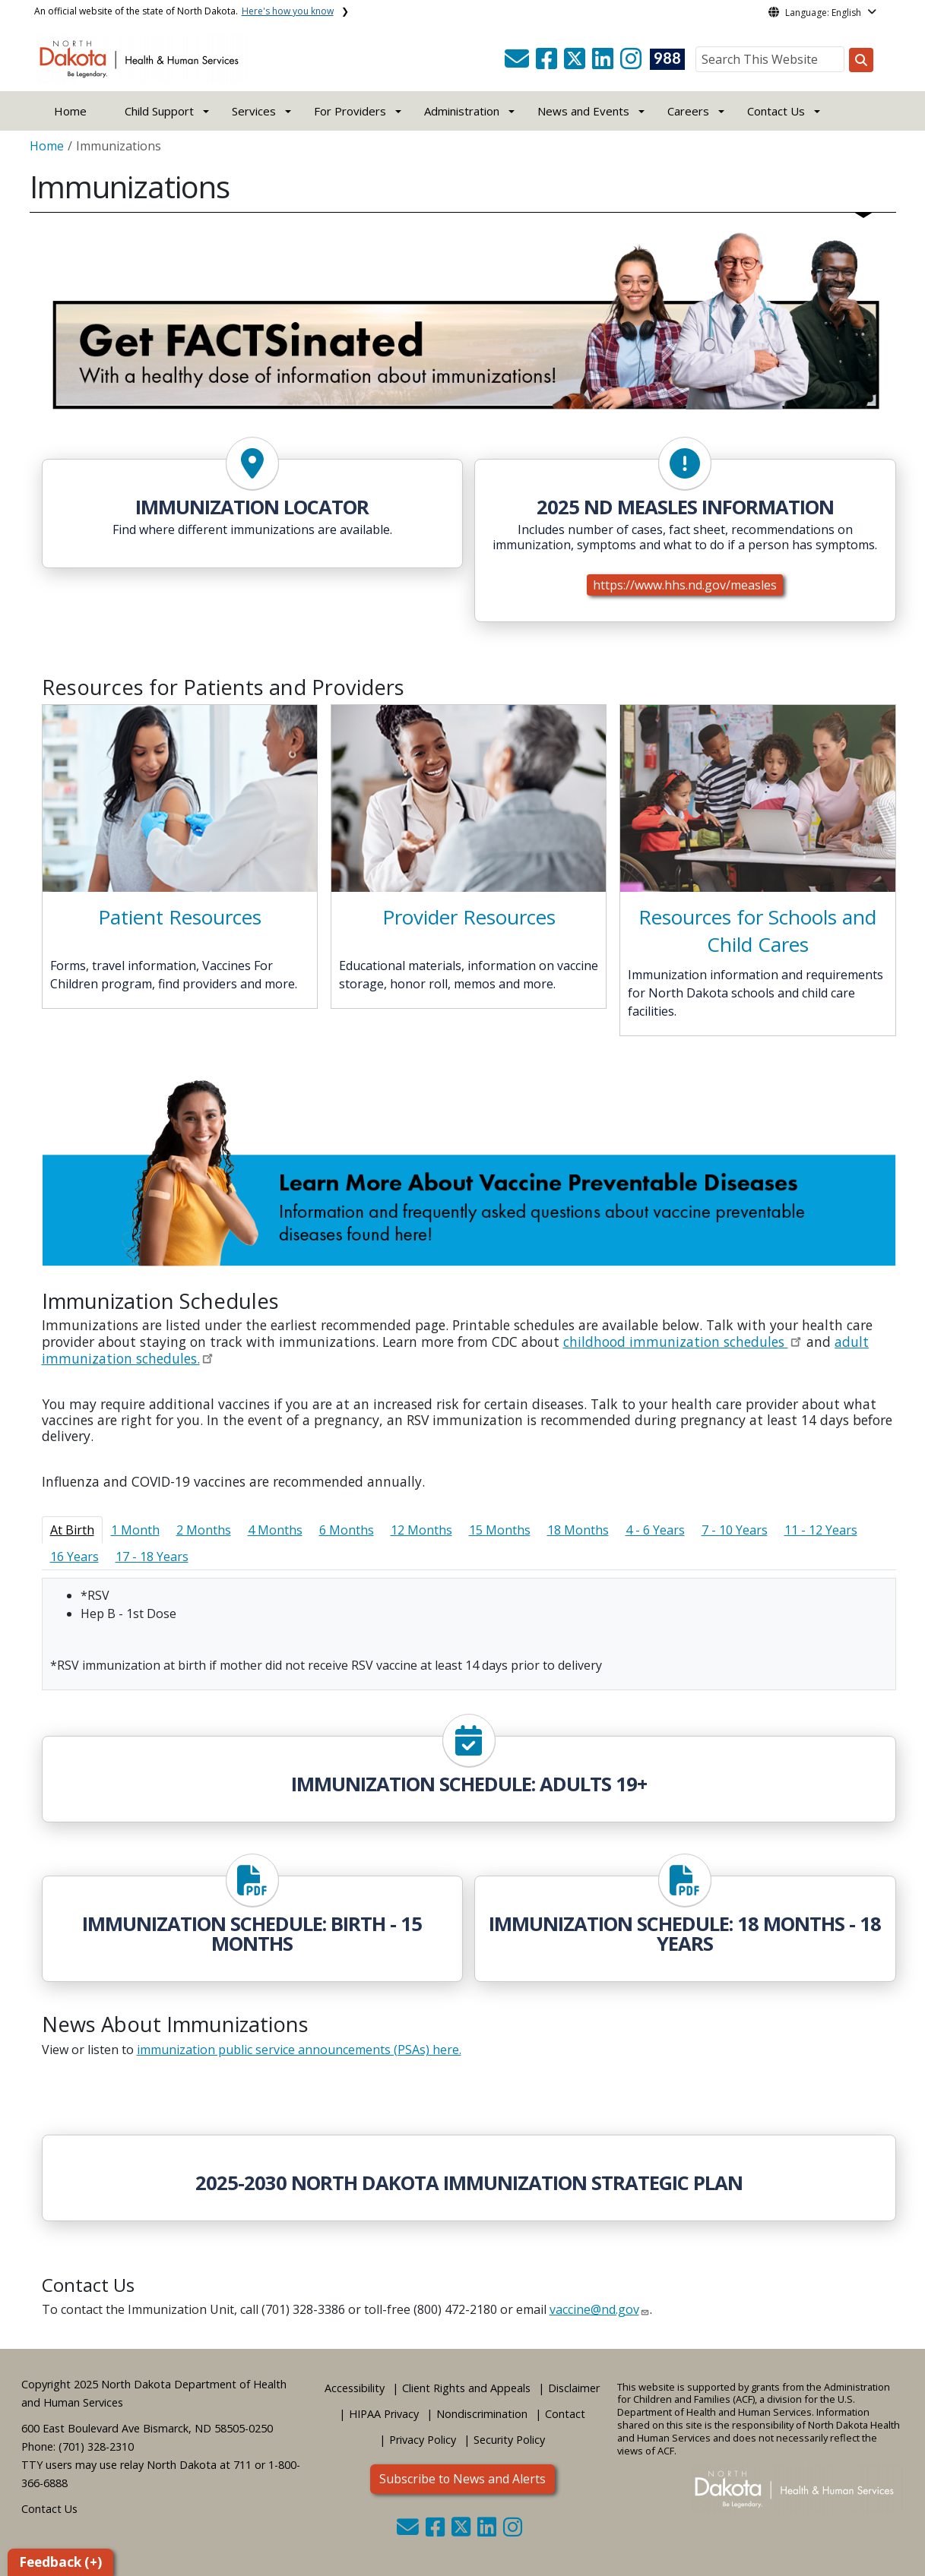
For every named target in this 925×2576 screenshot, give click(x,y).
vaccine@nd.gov (594, 2309)
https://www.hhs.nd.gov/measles (685, 585)
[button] (518, 63)
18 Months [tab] (578, 1530)
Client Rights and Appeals (466, 2388)
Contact (565, 2414)
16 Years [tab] (74, 1556)
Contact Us (49, 2509)
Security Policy (509, 2439)
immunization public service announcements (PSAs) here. (299, 2049)
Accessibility (355, 2388)
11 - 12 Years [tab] (820, 1530)
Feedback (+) (60, 2562)
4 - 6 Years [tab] (655, 1530)
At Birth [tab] (72, 1530)
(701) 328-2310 (96, 2446)
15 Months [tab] (500, 1530)
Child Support (159, 111)
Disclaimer (574, 2388)
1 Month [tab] (135, 1530)
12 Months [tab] (421, 1530)
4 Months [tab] (275, 1530)
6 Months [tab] (346, 1530)
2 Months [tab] (203, 1530)
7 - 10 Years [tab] (735, 1530)
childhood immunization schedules (675, 1341)
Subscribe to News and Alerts (462, 2478)
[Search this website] (861, 60)
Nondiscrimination (481, 2414)
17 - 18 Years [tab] (152, 1556)
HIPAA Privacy (384, 2414)
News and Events (583, 111)
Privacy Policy (422, 2439)
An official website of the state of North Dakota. (184, 11)
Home (70, 111)
